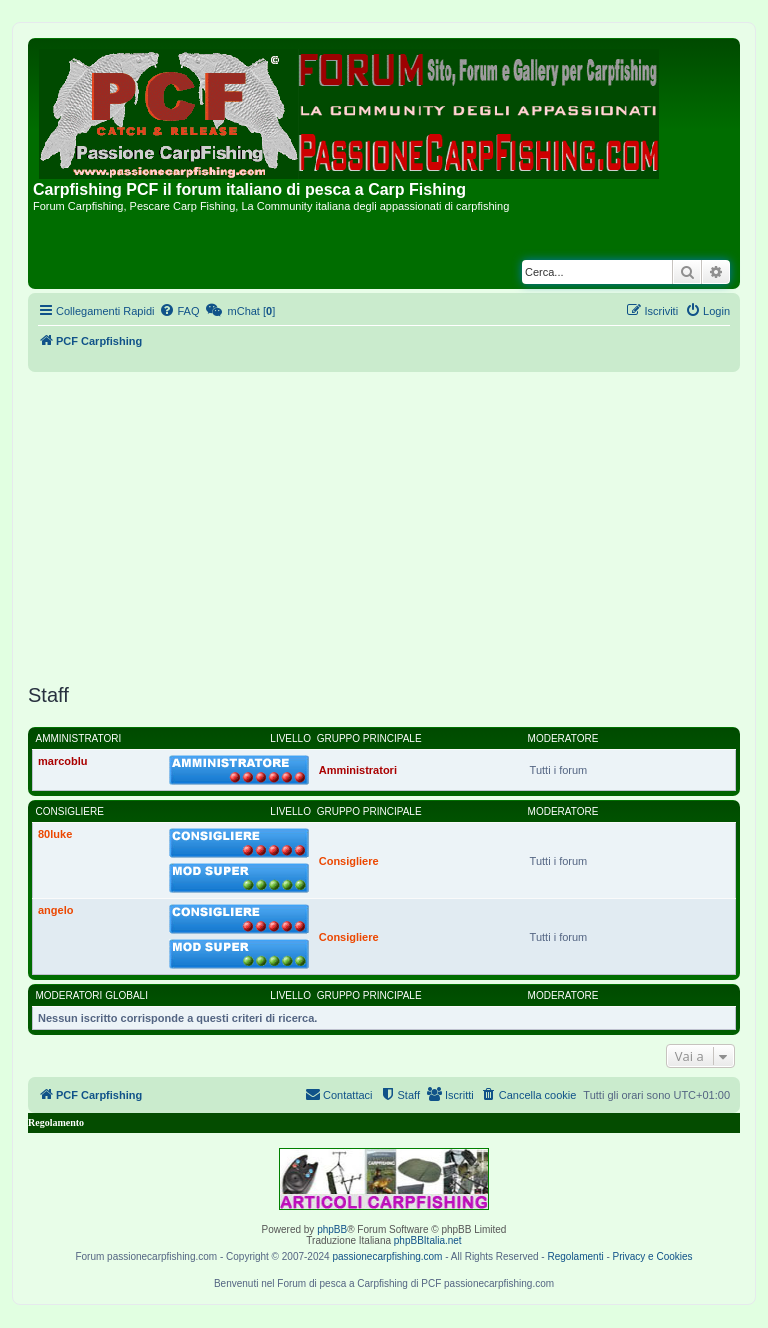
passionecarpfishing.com (387, 1256)
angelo (55, 910)
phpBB (332, 1229)
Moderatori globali (92, 995)
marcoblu (63, 761)
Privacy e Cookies (653, 1256)
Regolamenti (575, 1256)
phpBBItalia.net (428, 1240)
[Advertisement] (384, 528)
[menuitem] (179, 311)
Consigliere (70, 811)
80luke (55, 834)
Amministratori (79, 738)
